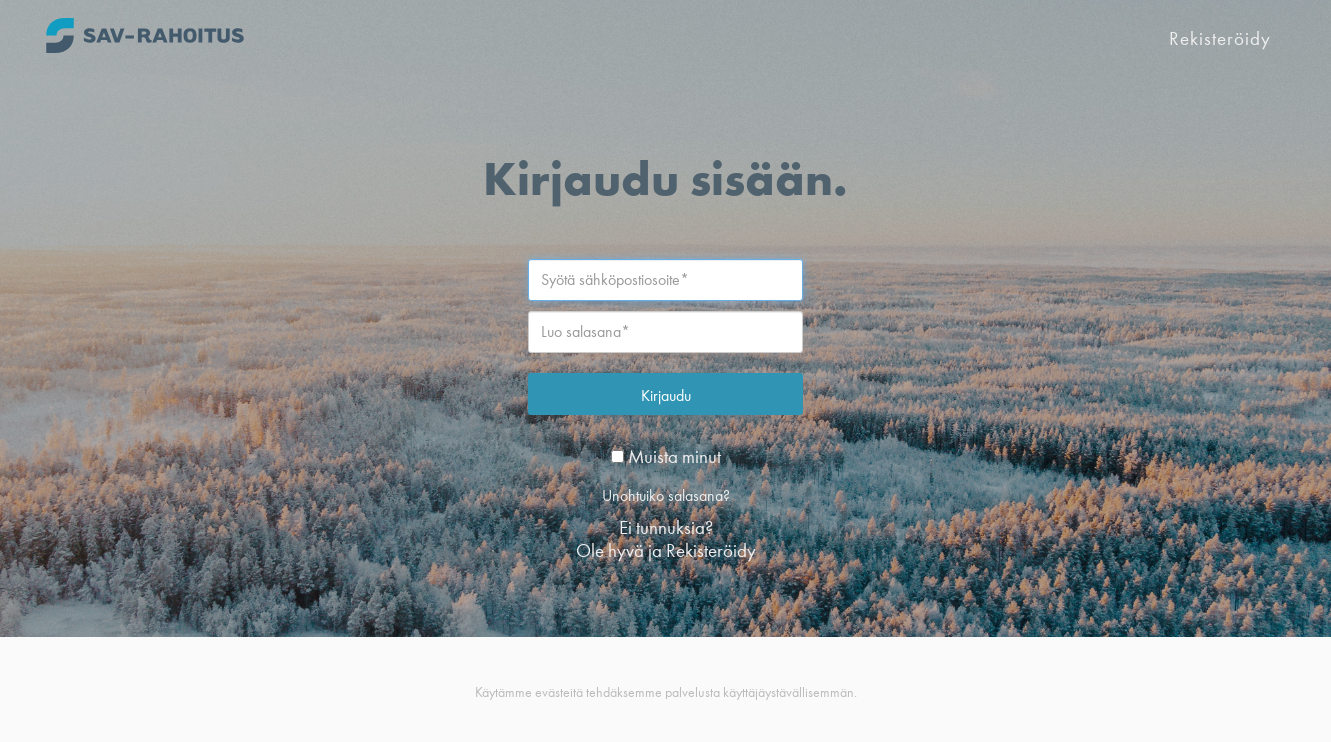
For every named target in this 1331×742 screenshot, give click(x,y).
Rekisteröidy (1220, 38)
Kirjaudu (666, 395)
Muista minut (666, 456)
